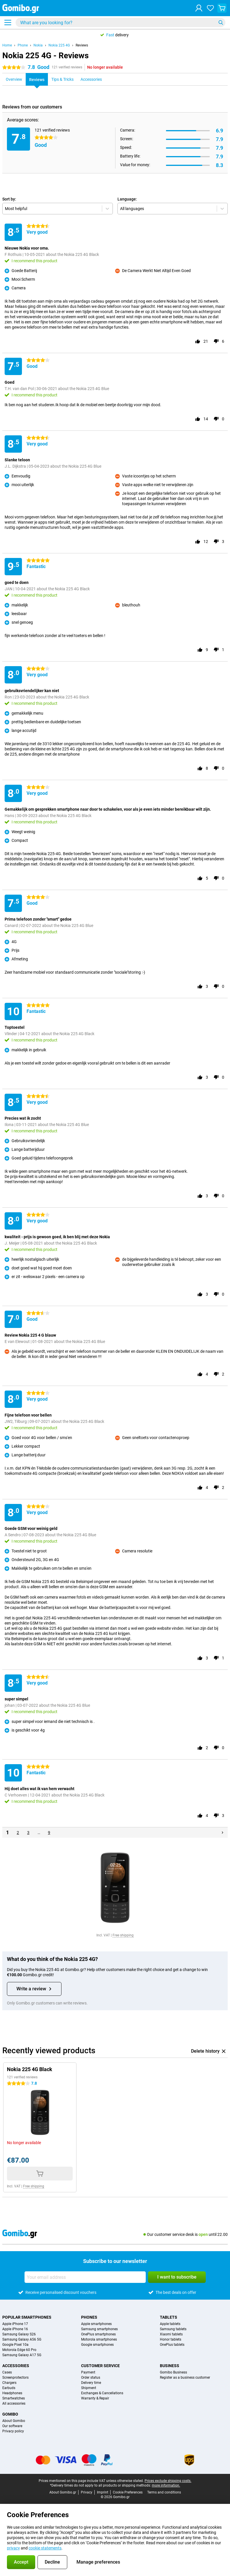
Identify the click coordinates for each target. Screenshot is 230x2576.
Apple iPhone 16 (15, 2329)
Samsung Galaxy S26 (19, 2334)
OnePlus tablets (172, 2345)
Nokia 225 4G (59, 45)
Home (7, 45)
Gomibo (10, 2414)
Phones (89, 2317)
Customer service (100, 2365)
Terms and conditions (164, 2492)
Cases (7, 2372)
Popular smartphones (26, 2317)
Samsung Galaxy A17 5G (21, 2355)
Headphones (12, 2393)
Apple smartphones (96, 2324)
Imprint (102, 2492)
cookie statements (45, 2548)
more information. (166, 2485)
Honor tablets (170, 2339)
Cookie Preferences (128, 2492)
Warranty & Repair (95, 2398)
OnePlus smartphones (98, 2334)
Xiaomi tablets (171, 2334)
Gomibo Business (173, 2372)
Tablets (168, 2317)
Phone (23, 45)
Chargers (9, 2383)
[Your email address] (85, 2277)
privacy (13, 2548)
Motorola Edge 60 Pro (19, 2350)
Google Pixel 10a (15, 2345)
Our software (12, 2426)
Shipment (88, 2388)
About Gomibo (13, 2421)
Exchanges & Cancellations (102, 2393)
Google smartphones (97, 2345)
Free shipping (123, 1935)
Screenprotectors (15, 2377)
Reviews (82, 45)
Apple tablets (170, 2324)
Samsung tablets (173, 2329)
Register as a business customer (185, 2377)
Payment (88, 2372)
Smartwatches (13, 2398)
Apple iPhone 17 (15, 2324)
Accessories (15, 2365)
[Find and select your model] (120, 22)
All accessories (13, 2403)
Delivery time (91, 2383)
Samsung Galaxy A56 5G (21, 2339)
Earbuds (8, 2388)
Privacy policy (13, 2431)
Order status (90, 2377)
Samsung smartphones (99, 2329)
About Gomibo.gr (62, 2492)
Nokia (38, 45)
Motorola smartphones (99, 2339)
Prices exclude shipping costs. (168, 2481)
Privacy (86, 2492)
